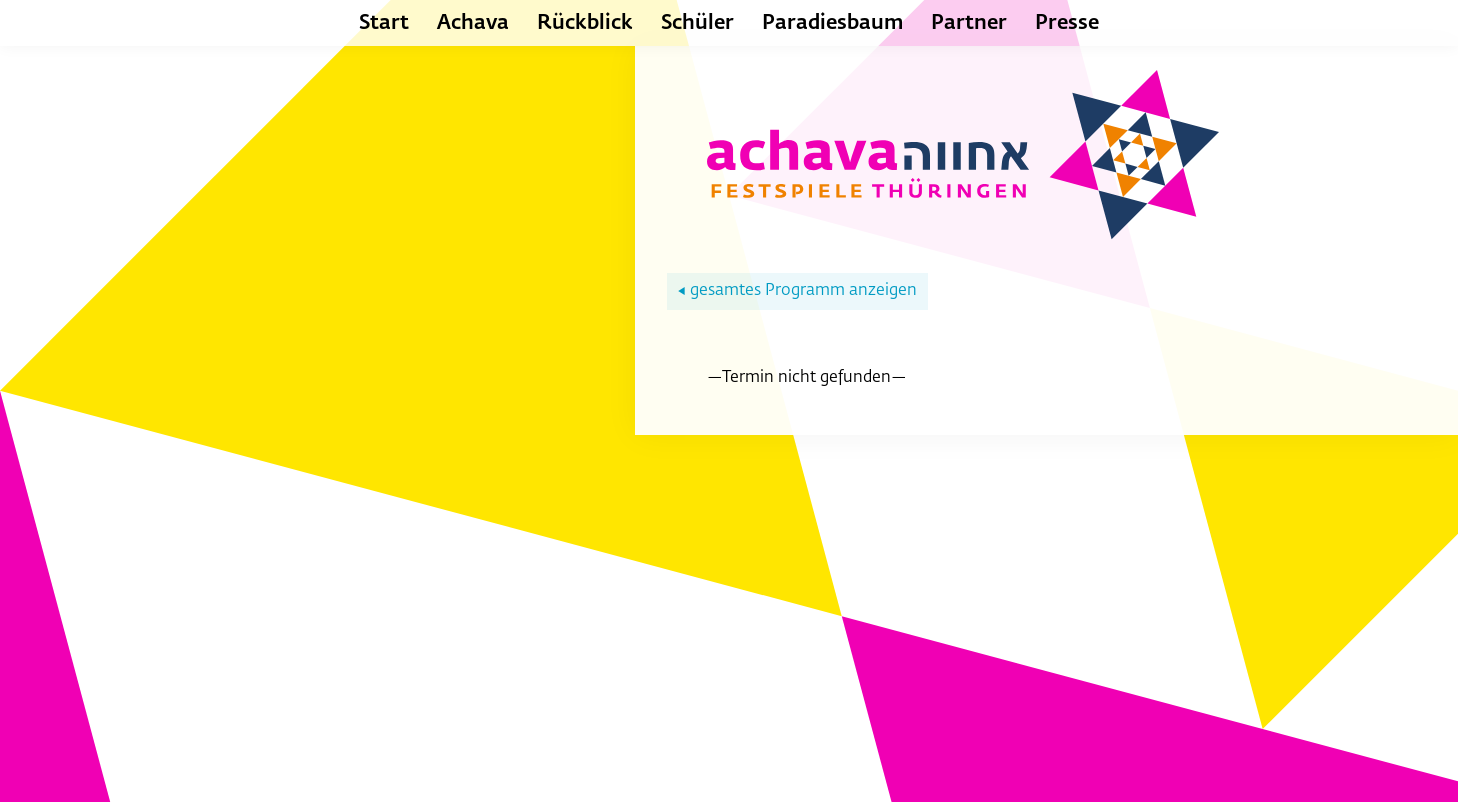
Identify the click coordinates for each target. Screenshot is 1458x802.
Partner (969, 23)
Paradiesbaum (832, 23)
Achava (473, 23)
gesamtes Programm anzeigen (797, 291)
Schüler (697, 23)
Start (384, 23)
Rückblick (585, 23)
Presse (1067, 23)
